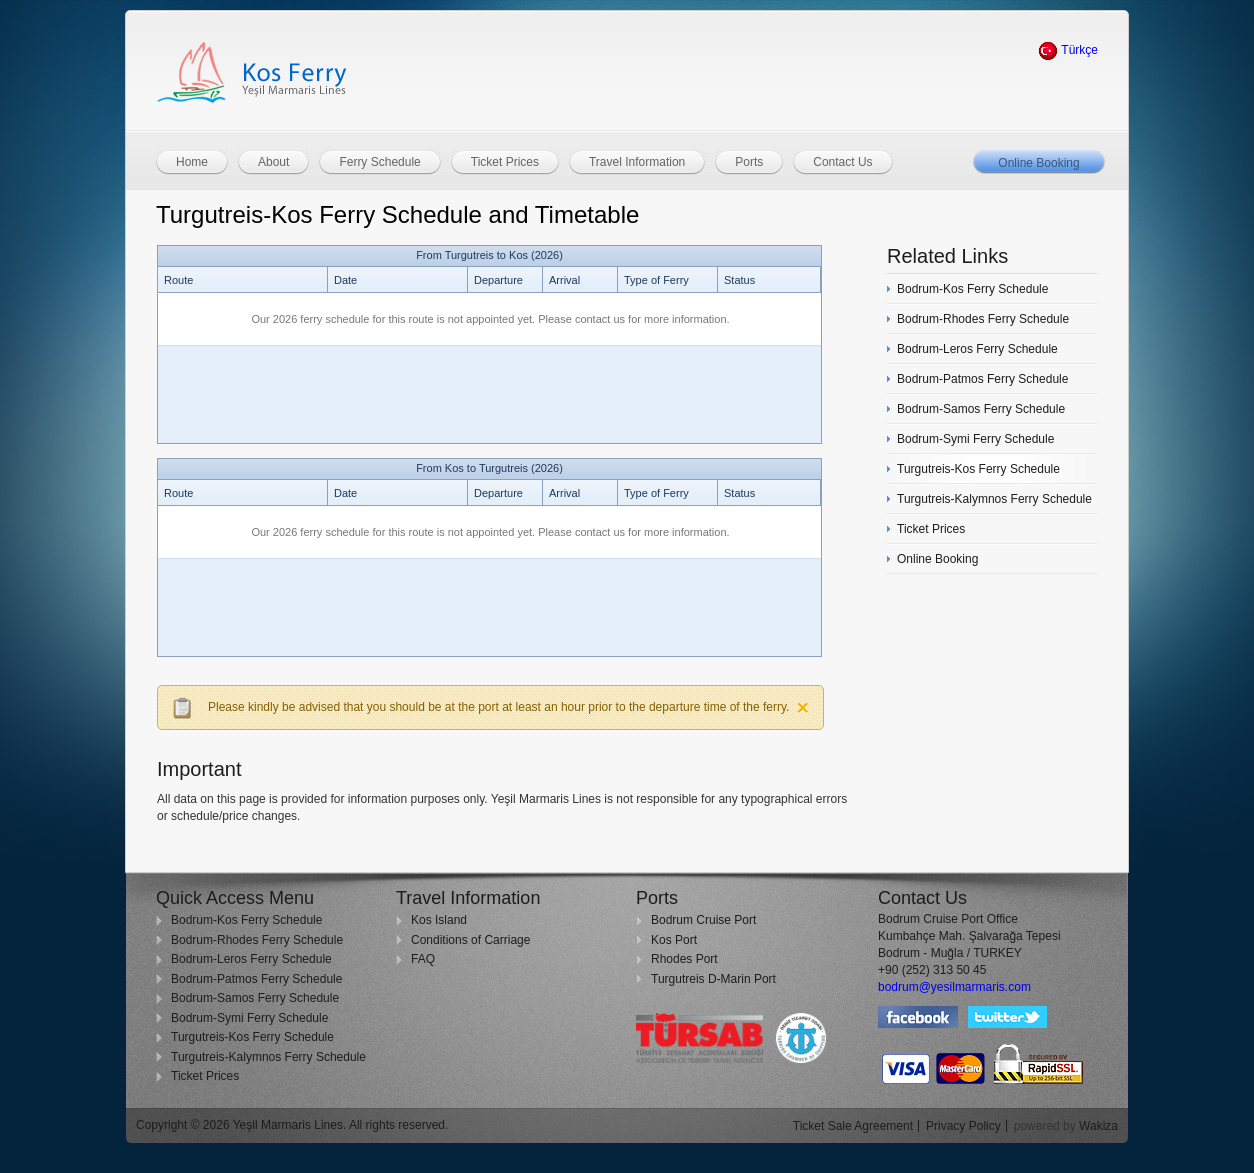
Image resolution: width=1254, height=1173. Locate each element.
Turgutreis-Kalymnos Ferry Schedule (268, 1057)
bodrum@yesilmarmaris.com (954, 987)
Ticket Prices (205, 1076)
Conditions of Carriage (470, 940)
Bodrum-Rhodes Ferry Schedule (257, 940)
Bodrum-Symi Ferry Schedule (249, 1018)
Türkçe (1068, 50)
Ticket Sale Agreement (853, 1126)
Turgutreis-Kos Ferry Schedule (252, 1037)
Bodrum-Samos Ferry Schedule (255, 998)
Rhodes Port (684, 959)
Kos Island (439, 920)
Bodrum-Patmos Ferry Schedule (256, 979)
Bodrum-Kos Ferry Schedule (246, 920)
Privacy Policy (963, 1126)
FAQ (423, 959)
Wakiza (1098, 1126)
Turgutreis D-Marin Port (713, 979)
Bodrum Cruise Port (703, 920)
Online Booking (1038, 163)
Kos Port (674, 940)
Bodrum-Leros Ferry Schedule (251, 959)
